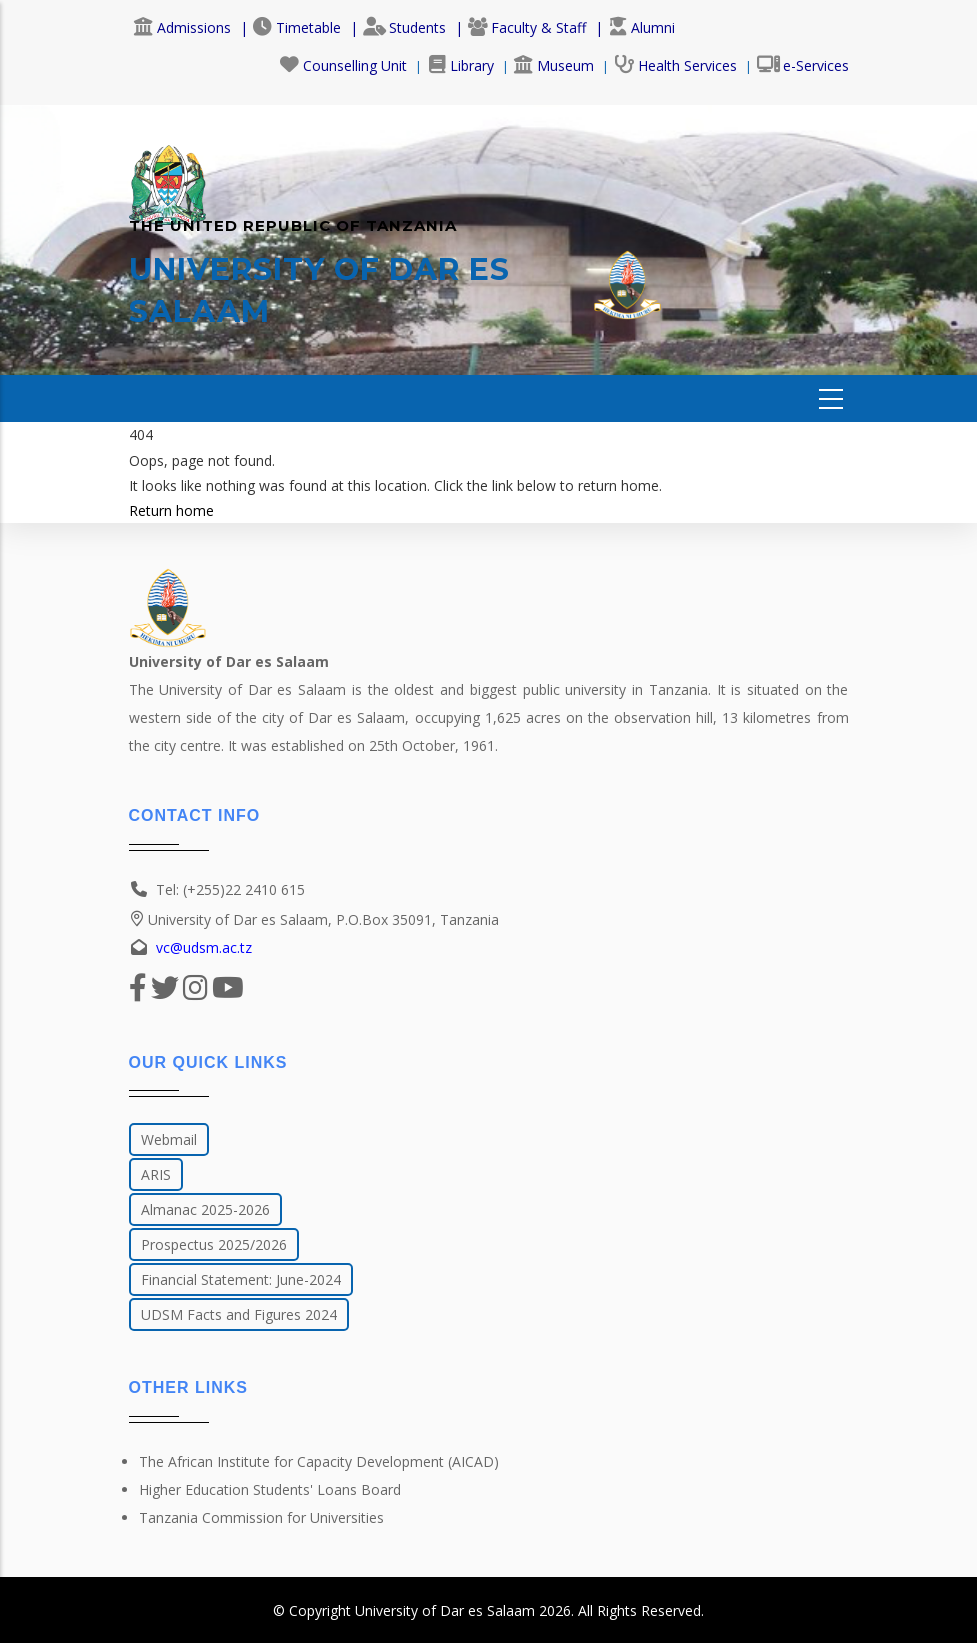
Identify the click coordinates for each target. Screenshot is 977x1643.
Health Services (675, 65)
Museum (554, 65)
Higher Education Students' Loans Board (270, 1489)
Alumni (641, 27)
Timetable (297, 27)
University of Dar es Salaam (445, 1610)
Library (460, 65)
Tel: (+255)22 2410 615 (230, 889)
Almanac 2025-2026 (205, 1209)
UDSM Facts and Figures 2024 (239, 1314)
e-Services (803, 65)
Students (404, 27)
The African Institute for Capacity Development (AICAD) (319, 1461)
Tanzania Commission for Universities (261, 1517)
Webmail (169, 1139)
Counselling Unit (343, 65)
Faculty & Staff (527, 27)
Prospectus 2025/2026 (214, 1244)
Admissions (182, 27)
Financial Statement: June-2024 (241, 1279)
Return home (171, 510)
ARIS (156, 1174)
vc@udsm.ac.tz (204, 947)
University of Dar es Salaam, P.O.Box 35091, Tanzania (314, 919)
